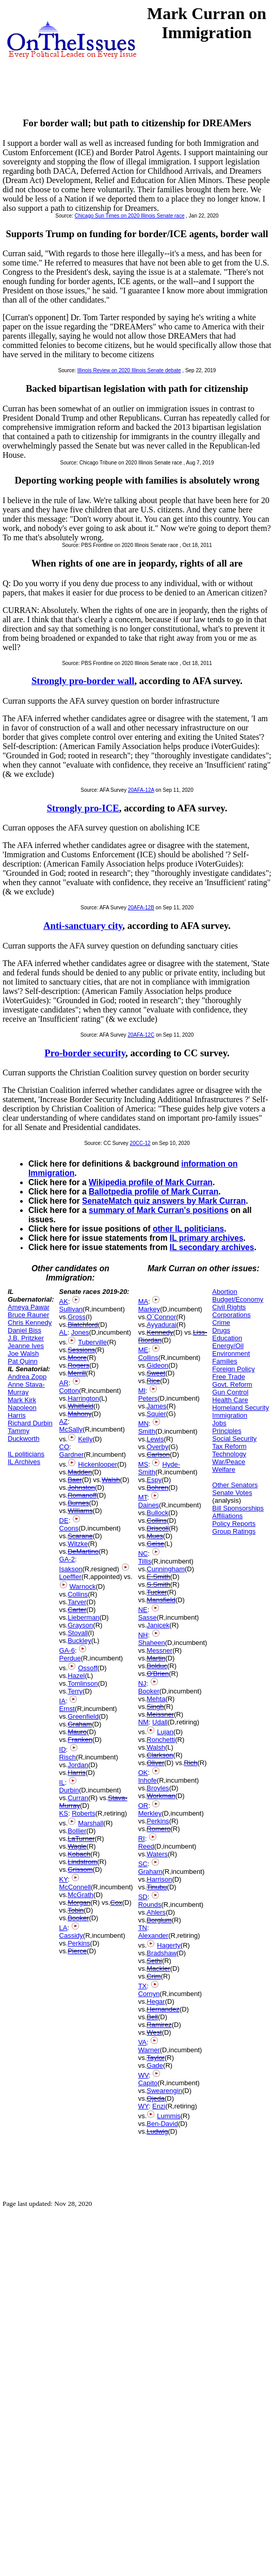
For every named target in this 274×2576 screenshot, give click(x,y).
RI (141, 1838)
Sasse (147, 1617)
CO (64, 1447)
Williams (80, 1511)
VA (142, 2042)
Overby (157, 1447)
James (156, 1406)
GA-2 (67, 1559)
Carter (77, 1610)
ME (143, 1350)
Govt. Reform (232, 1384)
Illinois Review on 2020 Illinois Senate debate (129, 370)
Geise (155, 1544)
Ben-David (162, 2124)
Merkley (150, 1813)
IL (62, 1782)
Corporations (231, 1315)
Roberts (83, 1813)
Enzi (158, 2106)
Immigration (229, 1415)
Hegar (156, 2001)
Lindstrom (82, 1862)
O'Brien (158, 1673)
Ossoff (87, 1668)
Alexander (153, 1935)
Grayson (80, 1625)
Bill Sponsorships (238, 1508)
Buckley (79, 1640)
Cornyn (149, 1994)
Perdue (70, 1658)
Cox (116, 1902)
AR (64, 1383)
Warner (149, 2050)
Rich (191, 1763)
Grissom (80, 1869)
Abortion (224, 1291)
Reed (146, 1846)
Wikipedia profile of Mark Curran (151, 1182)
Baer (75, 1480)
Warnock (83, 1586)
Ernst (67, 1709)
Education (227, 1338)
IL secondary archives (212, 1247)
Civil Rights (229, 1307)
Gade (155, 2065)
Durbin (69, 1790)
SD (143, 1897)
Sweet (156, 1373)
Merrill (77, 1373)
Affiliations (227, 1516)
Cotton (69, 1390)
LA (63, 1928)
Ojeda (156, 2098)
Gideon (157, 1365)
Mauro (77, 1732)
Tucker (157, 1592)
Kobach (79, 1854)
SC (143, 1864)
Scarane (80, 1536)
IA (62, 1701)
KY (63, 1879)
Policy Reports (233, 1523)
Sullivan (71, 1309)
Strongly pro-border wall (83, 680)
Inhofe (147, 1780)
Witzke (78, 1544)
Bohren (157, 1487)
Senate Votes (232, 1493)
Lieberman (83, 1617)
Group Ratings (233, 1531)
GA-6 (67, 1650)
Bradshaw (161, 1953)
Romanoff (82, 1495)
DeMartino (83, 1551)
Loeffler (70, 1577)
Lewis (155, 1439)
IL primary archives (207, 1238)
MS (143, 1464)
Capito (148, 2083)
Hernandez (163, 2009)
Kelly (85, 1439)
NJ (142, 1683)
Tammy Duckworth (23, 1434)
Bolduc (157, 1666)
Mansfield (161, 1600)
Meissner (160, 1714)
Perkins (79, 1943)
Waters (157, 1854)
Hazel (76, 1676)
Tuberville (92, 1342)
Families (224, 1361)
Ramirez (159, 2025)
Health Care (230, 1400)
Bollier (77, 1831)
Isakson (71, 1569)
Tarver (77, 1602)
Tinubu (157, 1887)
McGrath (80, 1895)
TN (142, 1928)
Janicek (158, 1625)
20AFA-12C (140, 1035)
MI (142, 1390)
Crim (153, 1976)
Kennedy (160, 1332)
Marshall (90, 1823)
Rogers (78, 1365)
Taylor (156, 2058)
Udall (160, 1722)
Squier (156, 1414)
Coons (69, 1528)
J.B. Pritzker (26, 1338)
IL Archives (24, 1462)
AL (63, 1332)
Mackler (158, 1968)
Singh (155, 1706)
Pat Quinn (23, 1361)
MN (143, 1423)
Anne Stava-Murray (26, 1388)
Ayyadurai (161, 1324)
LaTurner (81, 1838)
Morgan (79, 1902)
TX (142, 1986)
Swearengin (164, 2091)
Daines (148, 1505)
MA (143, 1301)
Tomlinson (83, 1683)
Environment (231, 1353)
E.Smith (158, 1577)
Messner (159, 1650)
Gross (77, 1317)
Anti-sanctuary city (82, 925)
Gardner (71, 1454)
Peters (148, 1398)
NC (143, 1553)
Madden (80, 1472)
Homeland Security (240, 1407)
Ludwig (157, 2131)
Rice (153, 1381)
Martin (156, 1658)
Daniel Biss (24, 1330)
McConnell (75, 1887)
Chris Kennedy (30, 1322)
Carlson (158, 1454)
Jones (80, 1332)
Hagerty (169, 1945)
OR (143, 1805)
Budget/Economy (237, 1299)
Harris (77, 1772)
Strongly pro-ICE (83, 808)
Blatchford (83, 1324)
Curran (78, 1798)
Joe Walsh (23, 1353)
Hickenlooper (97, 1464)
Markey (149, 1309)
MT (142, 1497)
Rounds (150, 1904)
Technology (229, 1454)
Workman (161, 1796)
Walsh (111, 1480)
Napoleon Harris (22, 1411)
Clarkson (160, 1755)
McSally (71, 1429)
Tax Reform (229, 1446)
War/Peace (228, 1462)
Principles (226, 1431)
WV (143, 2075)
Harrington (83, 1398)
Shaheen (151, 1643)
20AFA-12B (141, 907)
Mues (155, 1536)
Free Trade (228, 1377)
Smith (146, 1431)
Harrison (159, 1879)
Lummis (169, 2116)
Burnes (78, 1503)
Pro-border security (84, 1053)
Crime (221, 1322)
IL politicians (26, 1454)
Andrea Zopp (27, 1377)
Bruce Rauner (28, 1315)
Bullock (157, 1513)
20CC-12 (140, 1143)
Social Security (234, 1438)
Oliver (155, 1763)
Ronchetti (161, 1739)
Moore (77, 1357)
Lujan (165, 1732)
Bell (152, 2017)
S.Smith (158, 1584)
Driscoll (158, 1528)
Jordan (78, 1765)
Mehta (156, 1699)
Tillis (145, 1561)
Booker (78, 1918)
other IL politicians (188, 1228)
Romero (158, 1829)
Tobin (76, 1910)
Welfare (223, 1469)
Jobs (219, 1423)
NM (143, 1722)
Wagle (77, 1846)
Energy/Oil (228, 1346)
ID (62, 1749)
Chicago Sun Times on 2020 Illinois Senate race (130, 216)
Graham (80, 1724)
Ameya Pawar (29, 1307)
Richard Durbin (30, 1423)
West (154, 2032)
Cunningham (166, 1569)
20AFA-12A (141, 790)
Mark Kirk (22, 1400)
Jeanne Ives (26, 1346)
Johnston (81, 1487)
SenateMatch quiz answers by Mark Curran (164, 1200)
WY (143, 2106)
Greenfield (83, 1716)
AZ (63, 1421)
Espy (154, 1480)
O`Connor (161, 1317)
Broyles (158, 1788)
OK (143, 1772)
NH (143, 1635)
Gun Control (230, 1392)
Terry (75, 1691)
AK (63, 1301)
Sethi (154, 1961)
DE (64, 1520)
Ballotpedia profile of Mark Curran (153, 1191)
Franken (80, 1739)
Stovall (78, 1633)
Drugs (221, 1330)
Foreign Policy (233, 1369)
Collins (78, 1594)
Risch (67, 1757)
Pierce (77, 1951)
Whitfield (80, 1406)
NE (143, 1610)
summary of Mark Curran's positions (159, 1210)
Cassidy (71, 1935)
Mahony (79, 1414)
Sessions (81, 1350)
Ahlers (156, 1912)
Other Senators (234, 1485)
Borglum (159, 1920)
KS (63, 1813)
